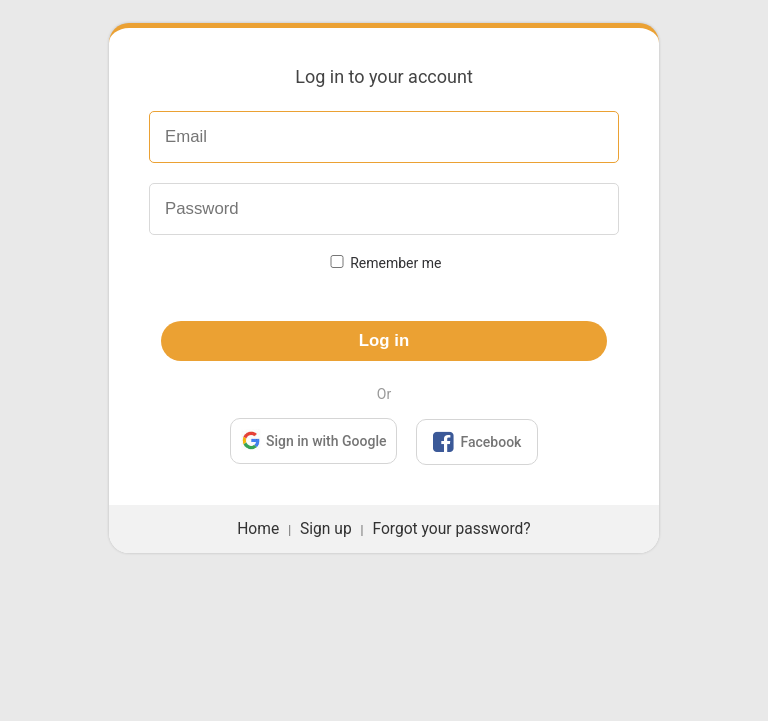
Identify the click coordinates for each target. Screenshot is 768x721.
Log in (384, 340)
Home (258, 529)
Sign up (326, 529)
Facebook (477, 442)
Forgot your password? (451, 529)
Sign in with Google (313, 439)
